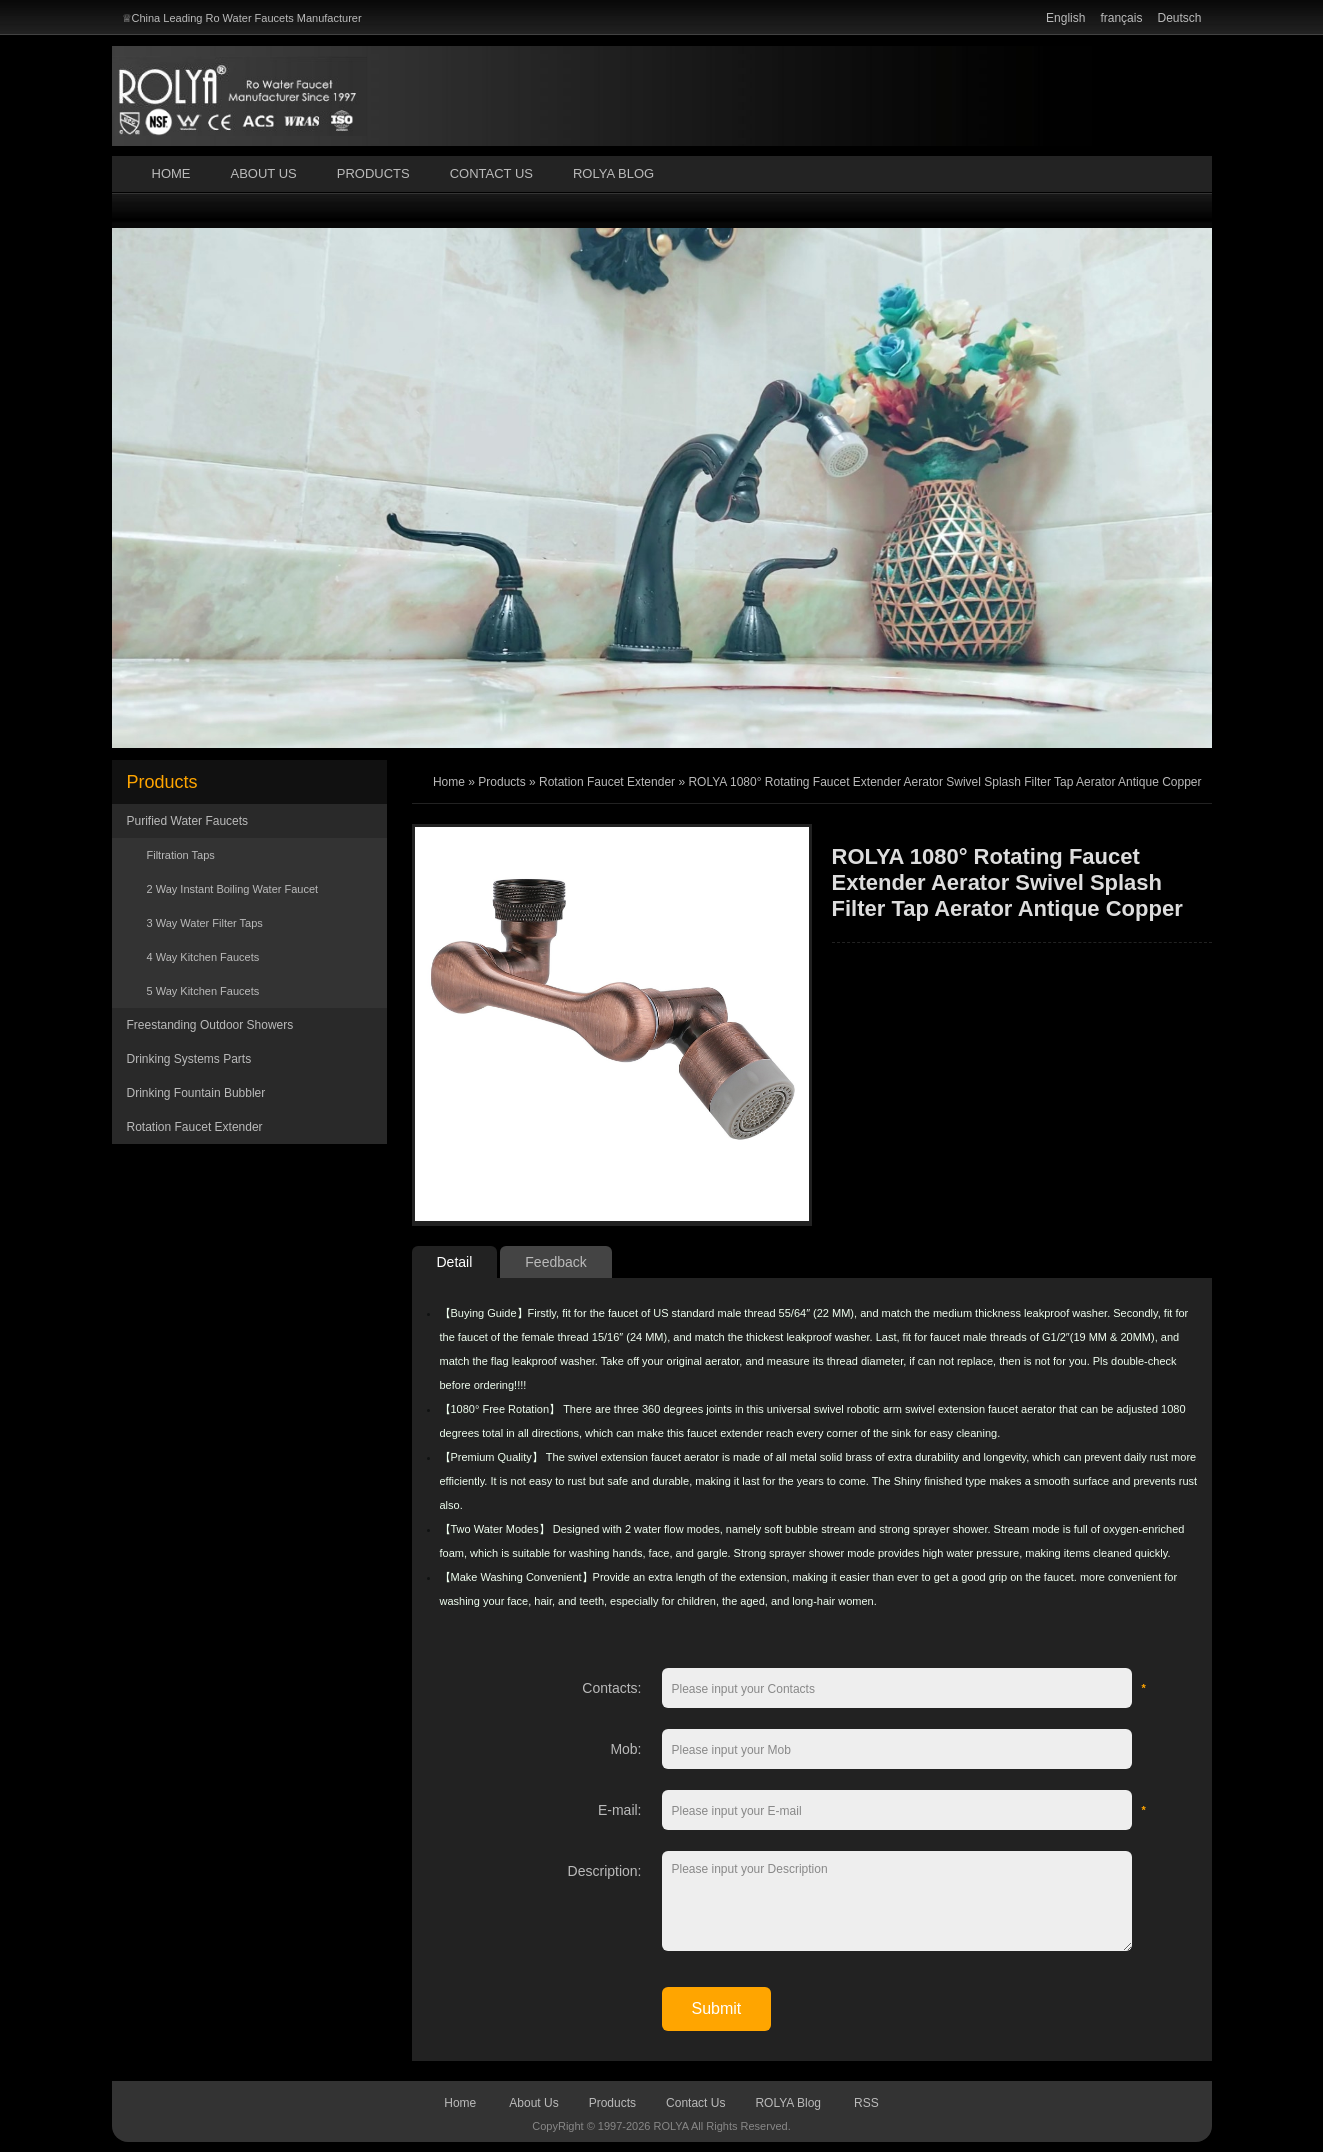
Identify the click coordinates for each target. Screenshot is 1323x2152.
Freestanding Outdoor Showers (210, 1025)
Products (373, 173)
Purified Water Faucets (188, 821)
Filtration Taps (181, 855)
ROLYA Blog (613, 173)
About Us (264, 173)
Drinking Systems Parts (189, 1059)
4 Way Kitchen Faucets (203, 957)
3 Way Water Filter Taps (205, 923)
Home (171, 173)
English (1065, 18)
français (1121, 18)
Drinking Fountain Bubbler (196, 1093)
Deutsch (1179, 18)
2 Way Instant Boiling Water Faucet (233, 889)
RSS (866, 2103)
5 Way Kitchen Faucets (203, 991)
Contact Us (491, 173)
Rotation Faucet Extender (195, 1127)
